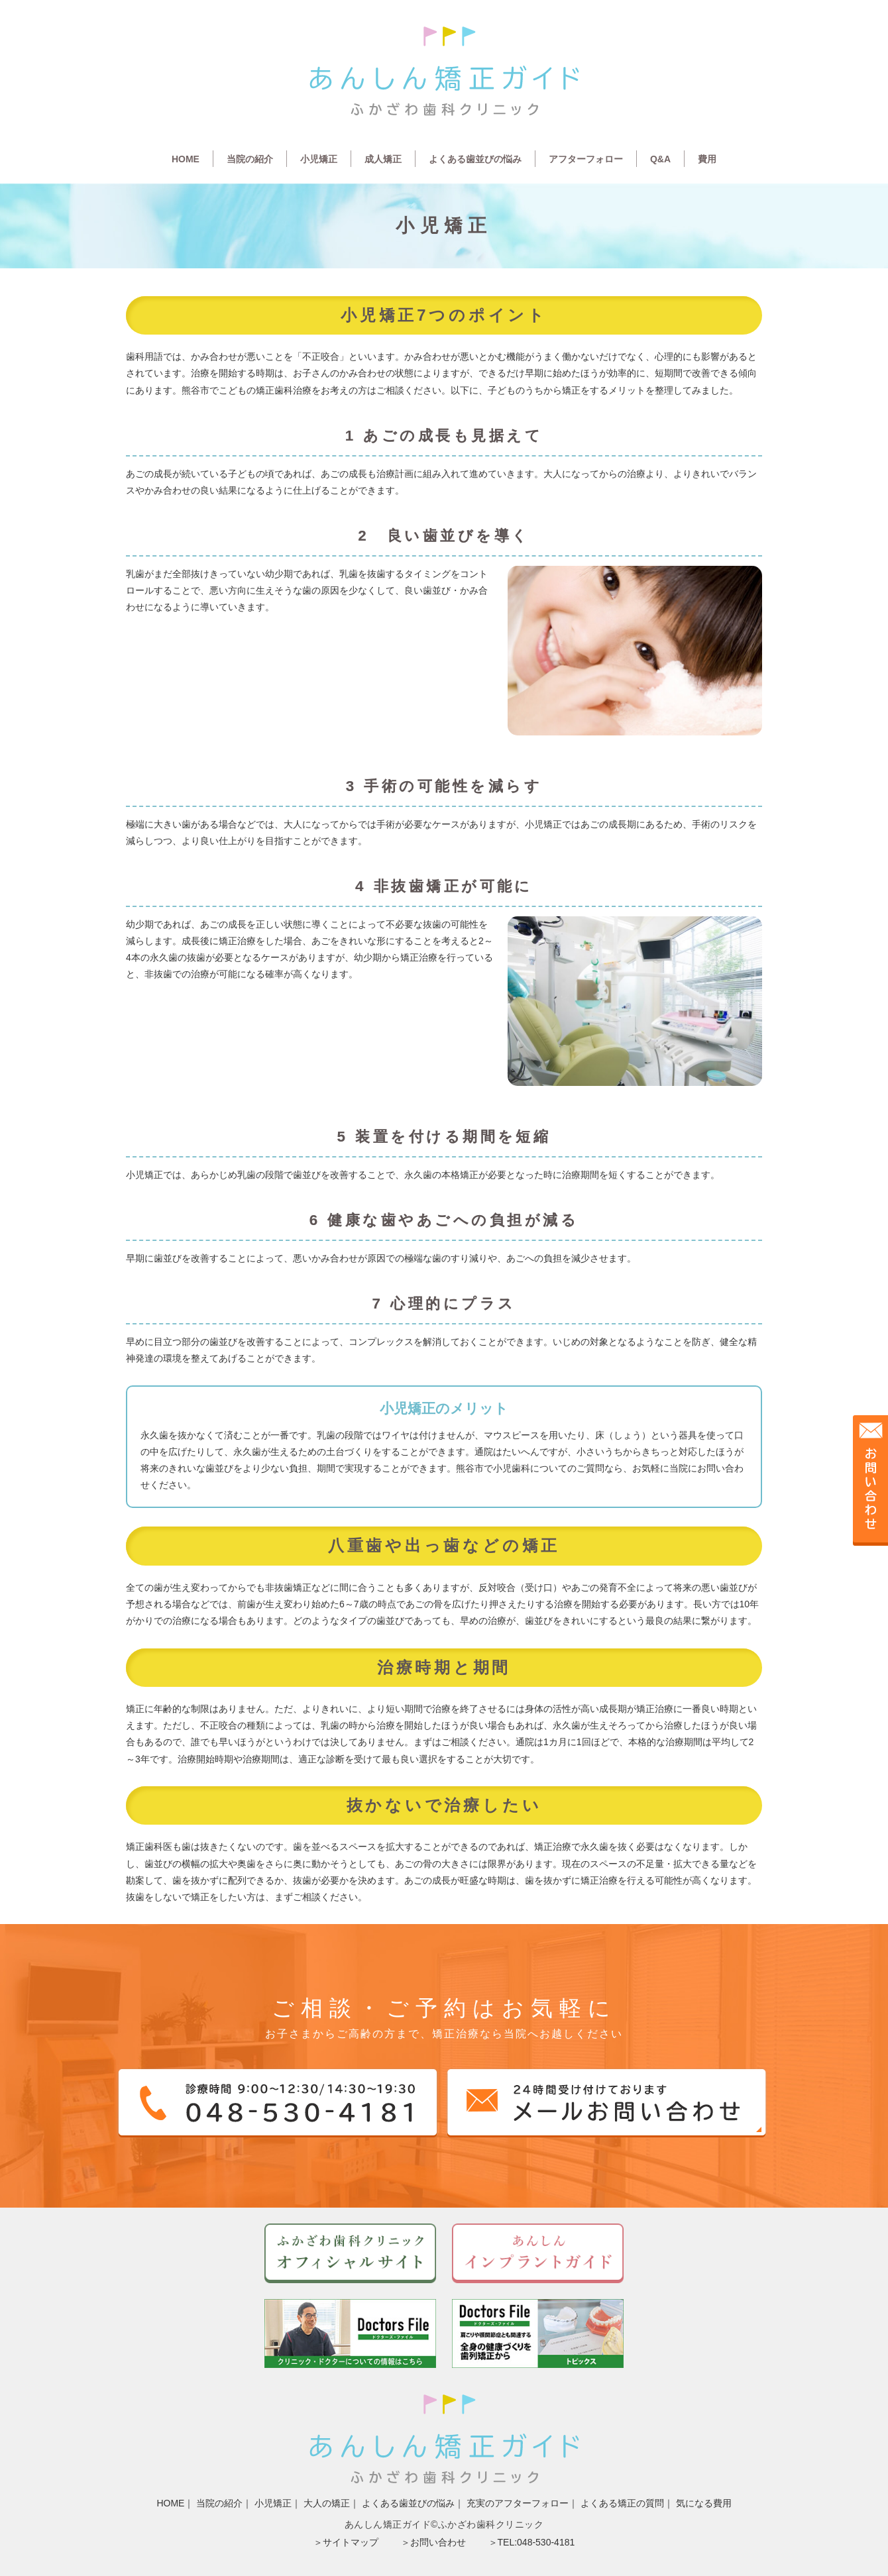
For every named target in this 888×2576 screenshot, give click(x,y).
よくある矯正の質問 (622, 2503)
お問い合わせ (438, 2542)
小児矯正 (318, 159)
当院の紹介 (250, 159)
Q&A (660, 159)
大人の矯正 (327, 2503)
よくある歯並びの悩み (475, 159)
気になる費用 (704, 2503)
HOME (185, 159)
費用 (707, 159)
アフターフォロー (586, 159)
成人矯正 (383, 159)
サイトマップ (350, 2542)
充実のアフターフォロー (518, 2503)
